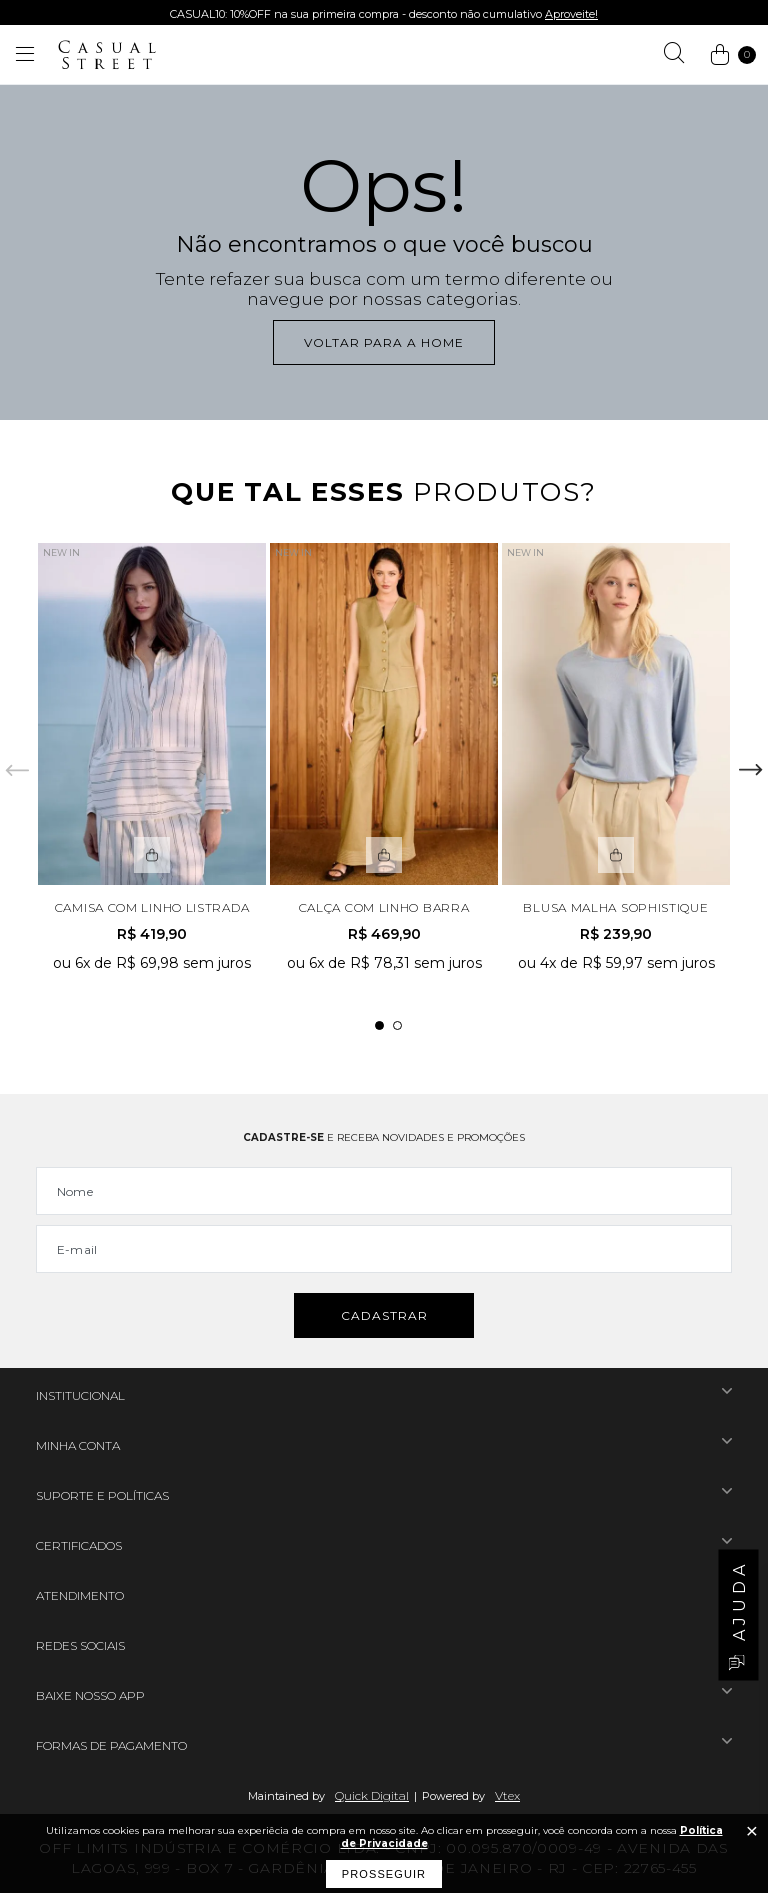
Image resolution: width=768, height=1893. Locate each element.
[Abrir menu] (25, 55)
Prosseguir (384, 1874)
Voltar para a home (384, 342)
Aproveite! (571, 14)
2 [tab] (397, 1025)
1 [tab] (379, 1025)
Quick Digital (372, 1795)
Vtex (507, 1795)
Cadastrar (384, 1315)
